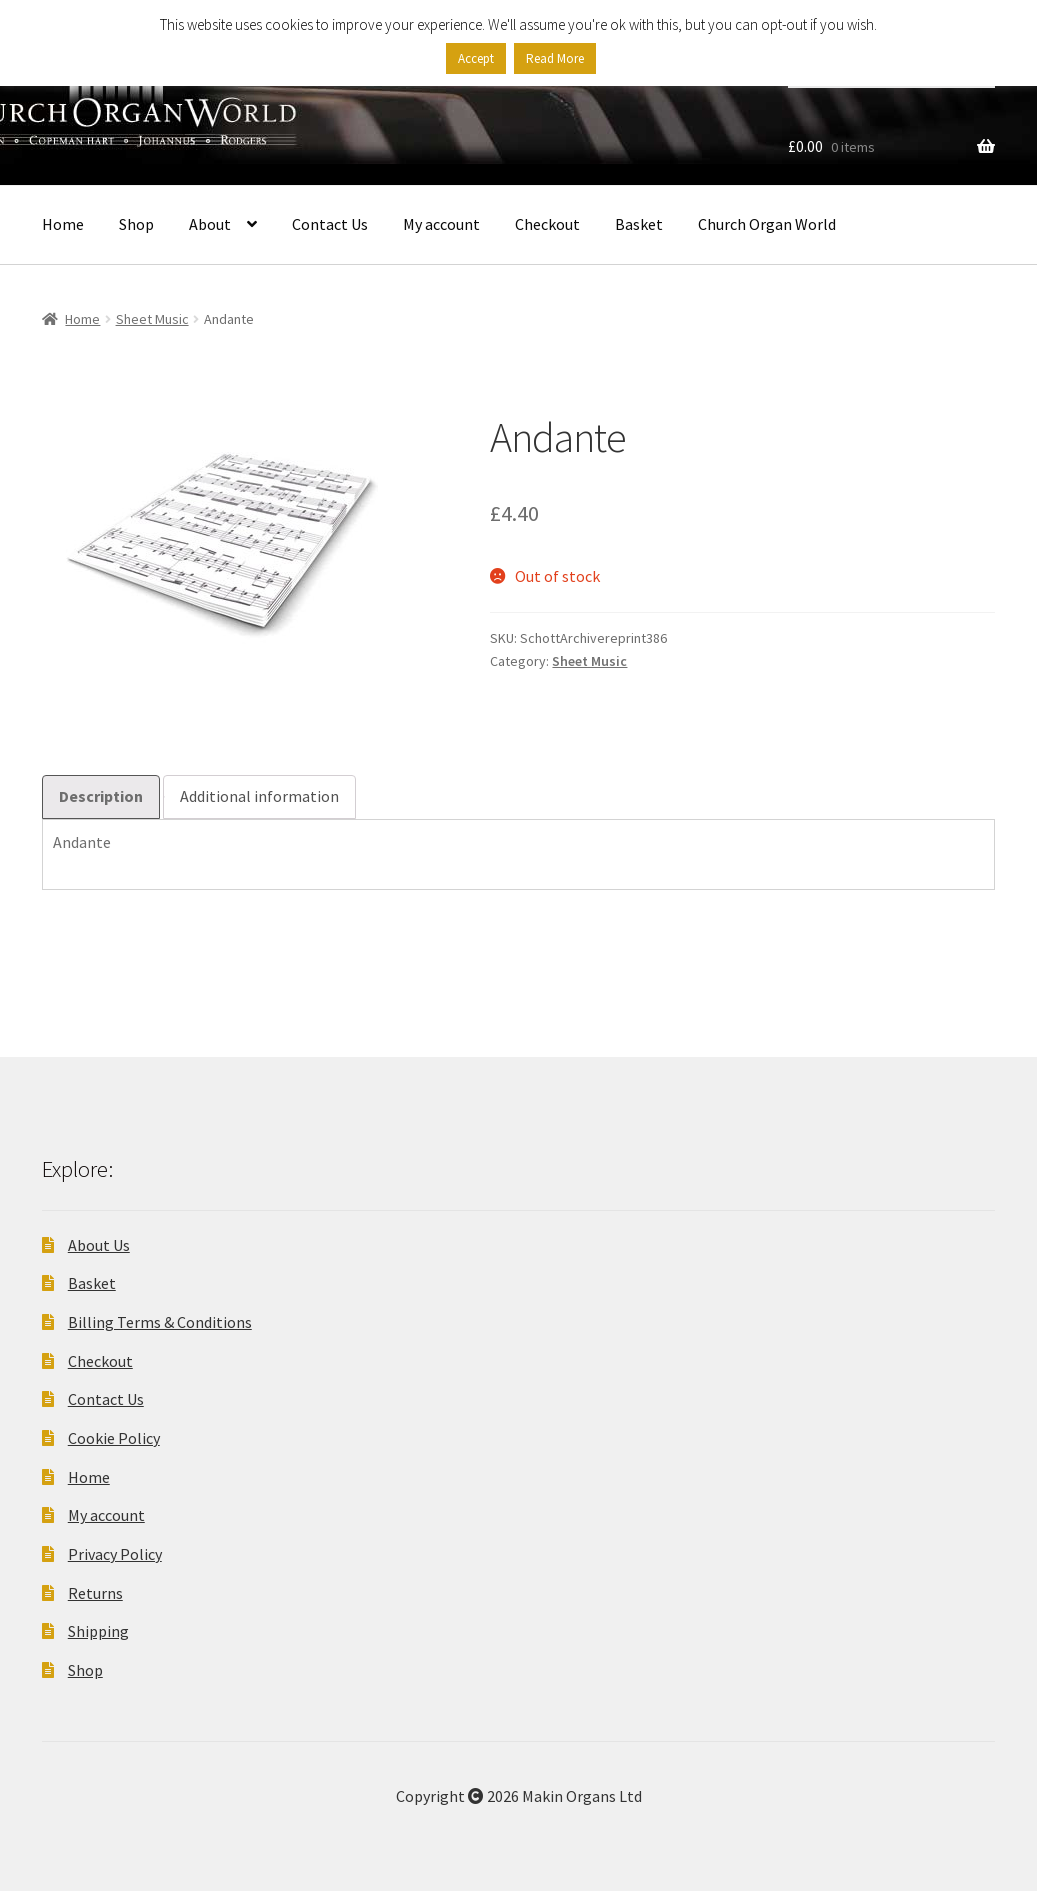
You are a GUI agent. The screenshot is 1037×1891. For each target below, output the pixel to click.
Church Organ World (767, 224)
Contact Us (330, 224)
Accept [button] (476, 58)
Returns (95, 1593)
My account (441, 224)
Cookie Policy (114, 1438)
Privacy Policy (115, 1554)
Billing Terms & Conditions (160, 1322)
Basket (639, 224)
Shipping (98, 1631)
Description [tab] (101, 796)
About (210, 224)
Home (63, 224)
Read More (555, 58)
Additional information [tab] (259, 796)
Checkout (547, 224)
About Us (99, 1245)
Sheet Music (152, 319)
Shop (136, 224)
